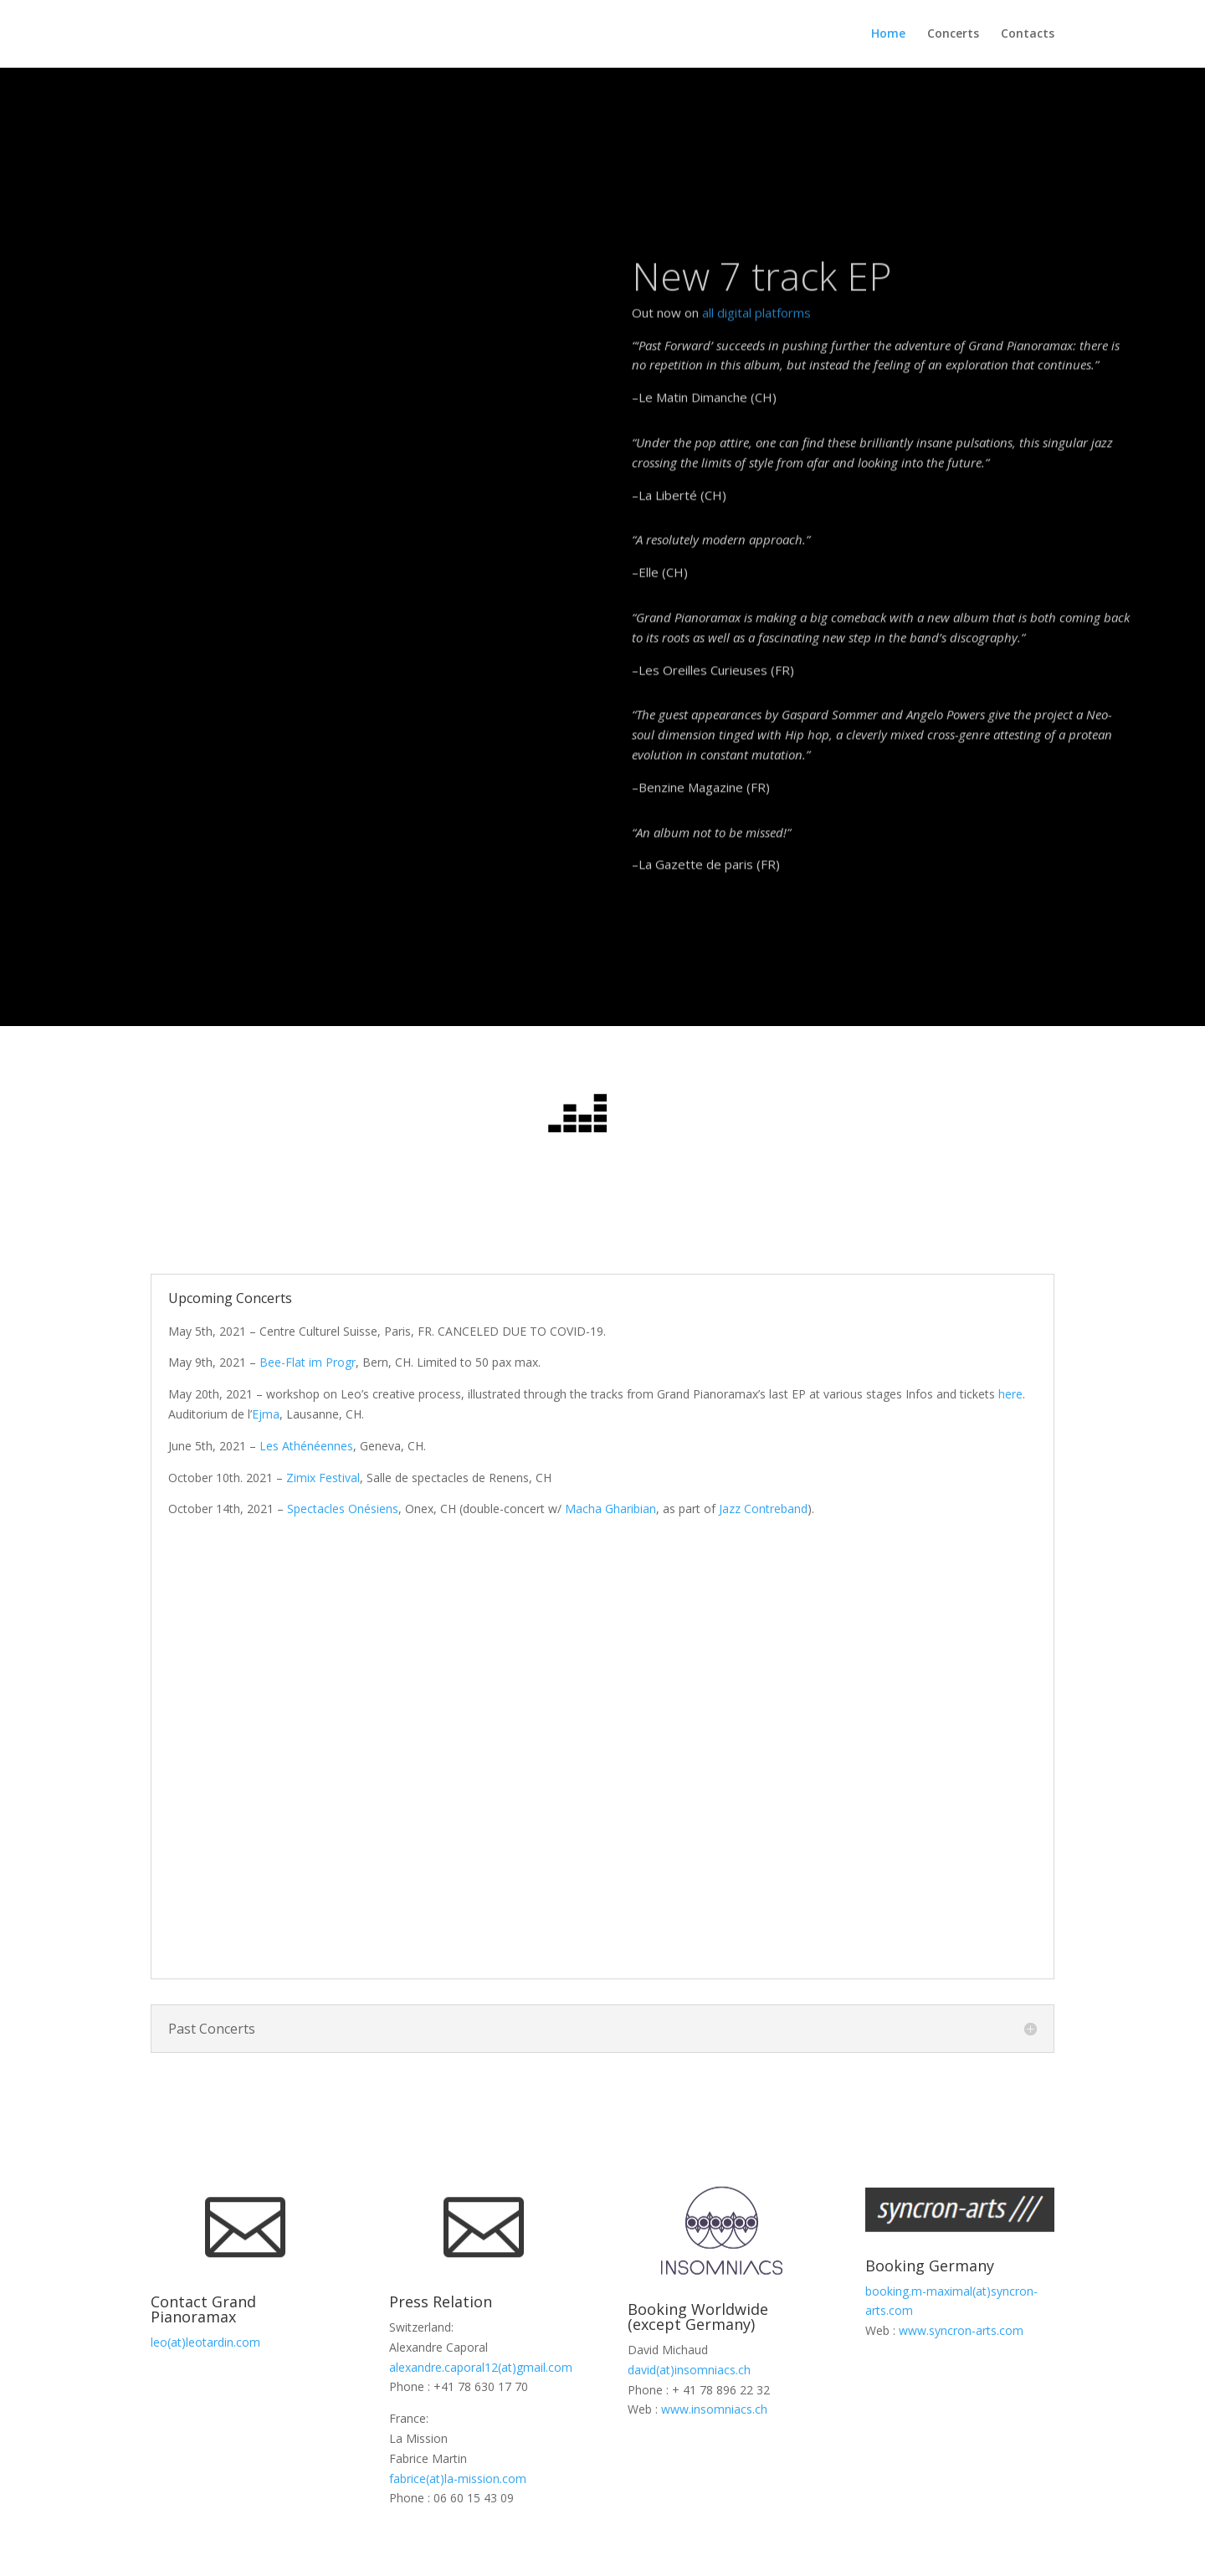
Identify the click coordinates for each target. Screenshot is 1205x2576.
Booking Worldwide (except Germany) (698, 2316)
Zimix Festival (323, 1478)
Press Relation (440, 2301)
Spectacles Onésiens (342, 1508)
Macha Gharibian (610, 1508)
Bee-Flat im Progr (307, 1362)
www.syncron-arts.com (961, 2330)
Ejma (265, 1414)
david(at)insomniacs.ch (689, 2370)
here (1010, 1394)
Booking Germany (929, 2265)
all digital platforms (756, 382)
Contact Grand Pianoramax (203, 2309)
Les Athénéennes (306, 1446)
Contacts (1027, 34)
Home (888, 34)
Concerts (953, 34)
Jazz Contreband (763, 1508)
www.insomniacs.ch (714, 2409)
